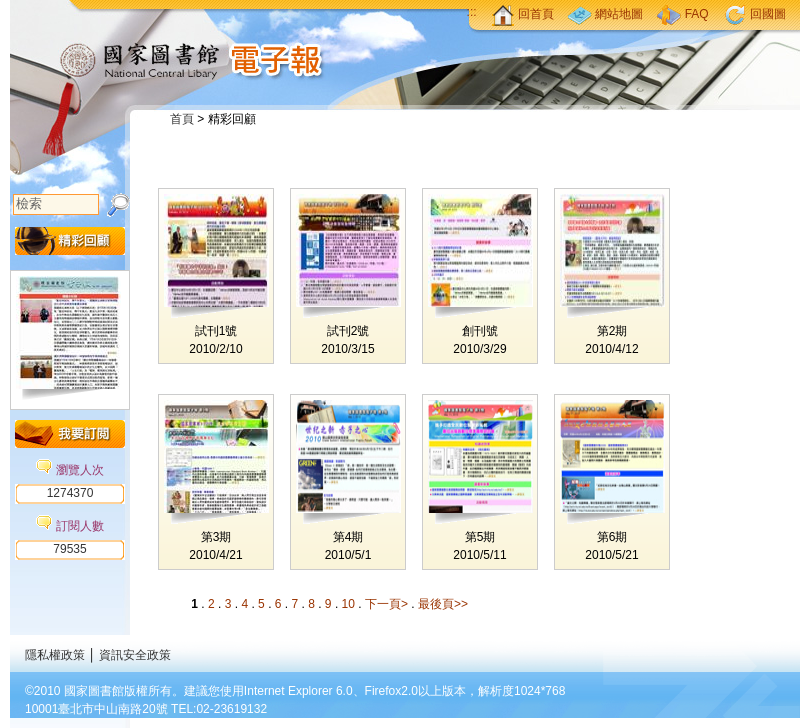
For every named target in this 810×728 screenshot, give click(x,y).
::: (472, 12)
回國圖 (754, 14)
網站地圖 (605, 14)
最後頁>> (443, 604)
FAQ (682, 14)
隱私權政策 (55, 655)
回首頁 (522, 14)
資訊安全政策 (135, 655)
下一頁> (386, 604)
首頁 (182, 119)
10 (350, 604)
